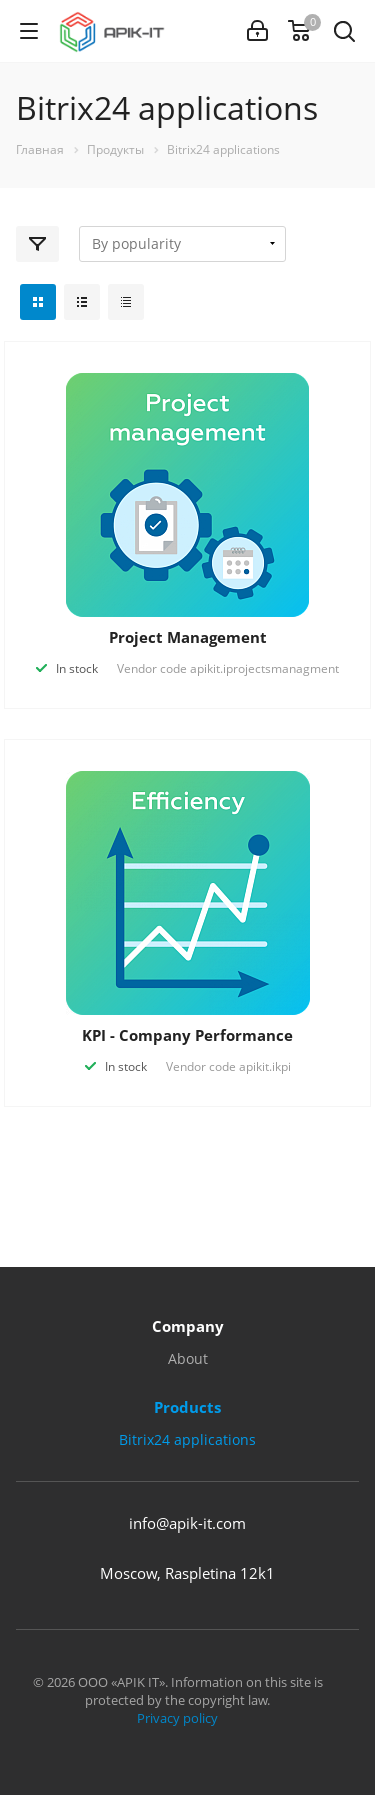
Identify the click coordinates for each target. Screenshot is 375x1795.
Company (188, 1326)
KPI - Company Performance (187, 1035)
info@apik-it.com (187, 1523)
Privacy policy (177, 1718)
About (188, 1358)
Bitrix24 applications (187, 1439)
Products (187, 1407)
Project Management (188, 637)
